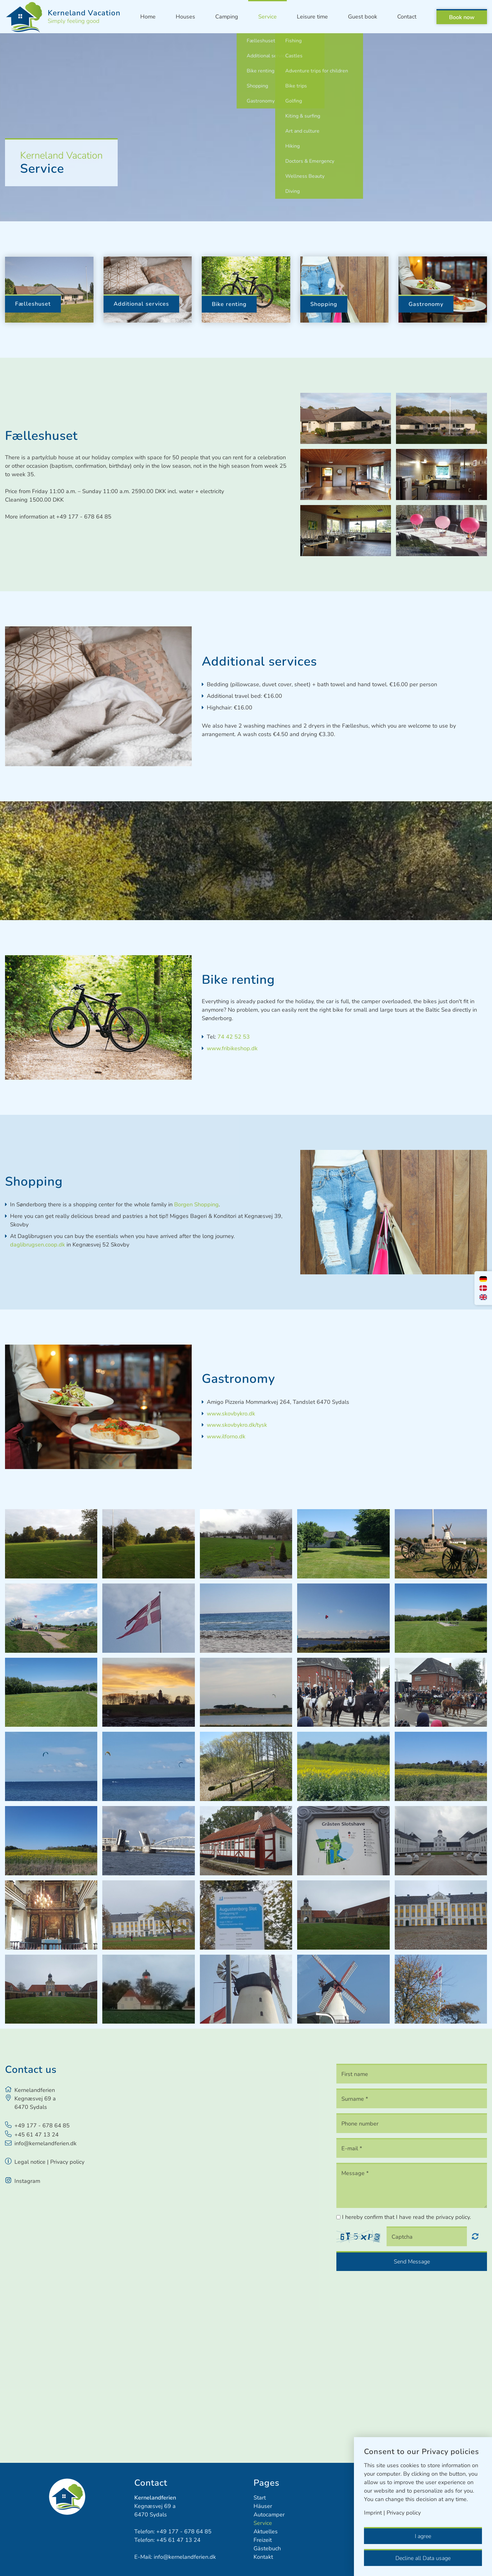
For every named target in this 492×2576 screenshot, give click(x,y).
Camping (226, 16)
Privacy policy (67, 2162)
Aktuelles (266, 2531)
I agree (423, 2536)
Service (267, 16)
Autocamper (269, 2514)
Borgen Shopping (196, 1204)
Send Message (412, 2261)
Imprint (373, 2512)
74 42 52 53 (233, 1036)
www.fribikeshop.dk (232, 1048)
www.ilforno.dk (226, 1436)
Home (148, 16)
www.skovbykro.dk (231, 1413)
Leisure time (312, 16)
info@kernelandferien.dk (45, 2143)
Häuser (263, 2506)
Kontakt (263, 2557)
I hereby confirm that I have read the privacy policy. (406, 2217)
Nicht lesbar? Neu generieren (475, 2236)
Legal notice (29, 2162)
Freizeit (263, 2540)
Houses (185, 16)
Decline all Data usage (423, 2558)
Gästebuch (267, 2548)
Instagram (27, 2181)
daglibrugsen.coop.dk (37, 1244)
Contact (406, 16)
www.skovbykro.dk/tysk (237, 1425)
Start (260, 2497)
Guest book (362, 16)
